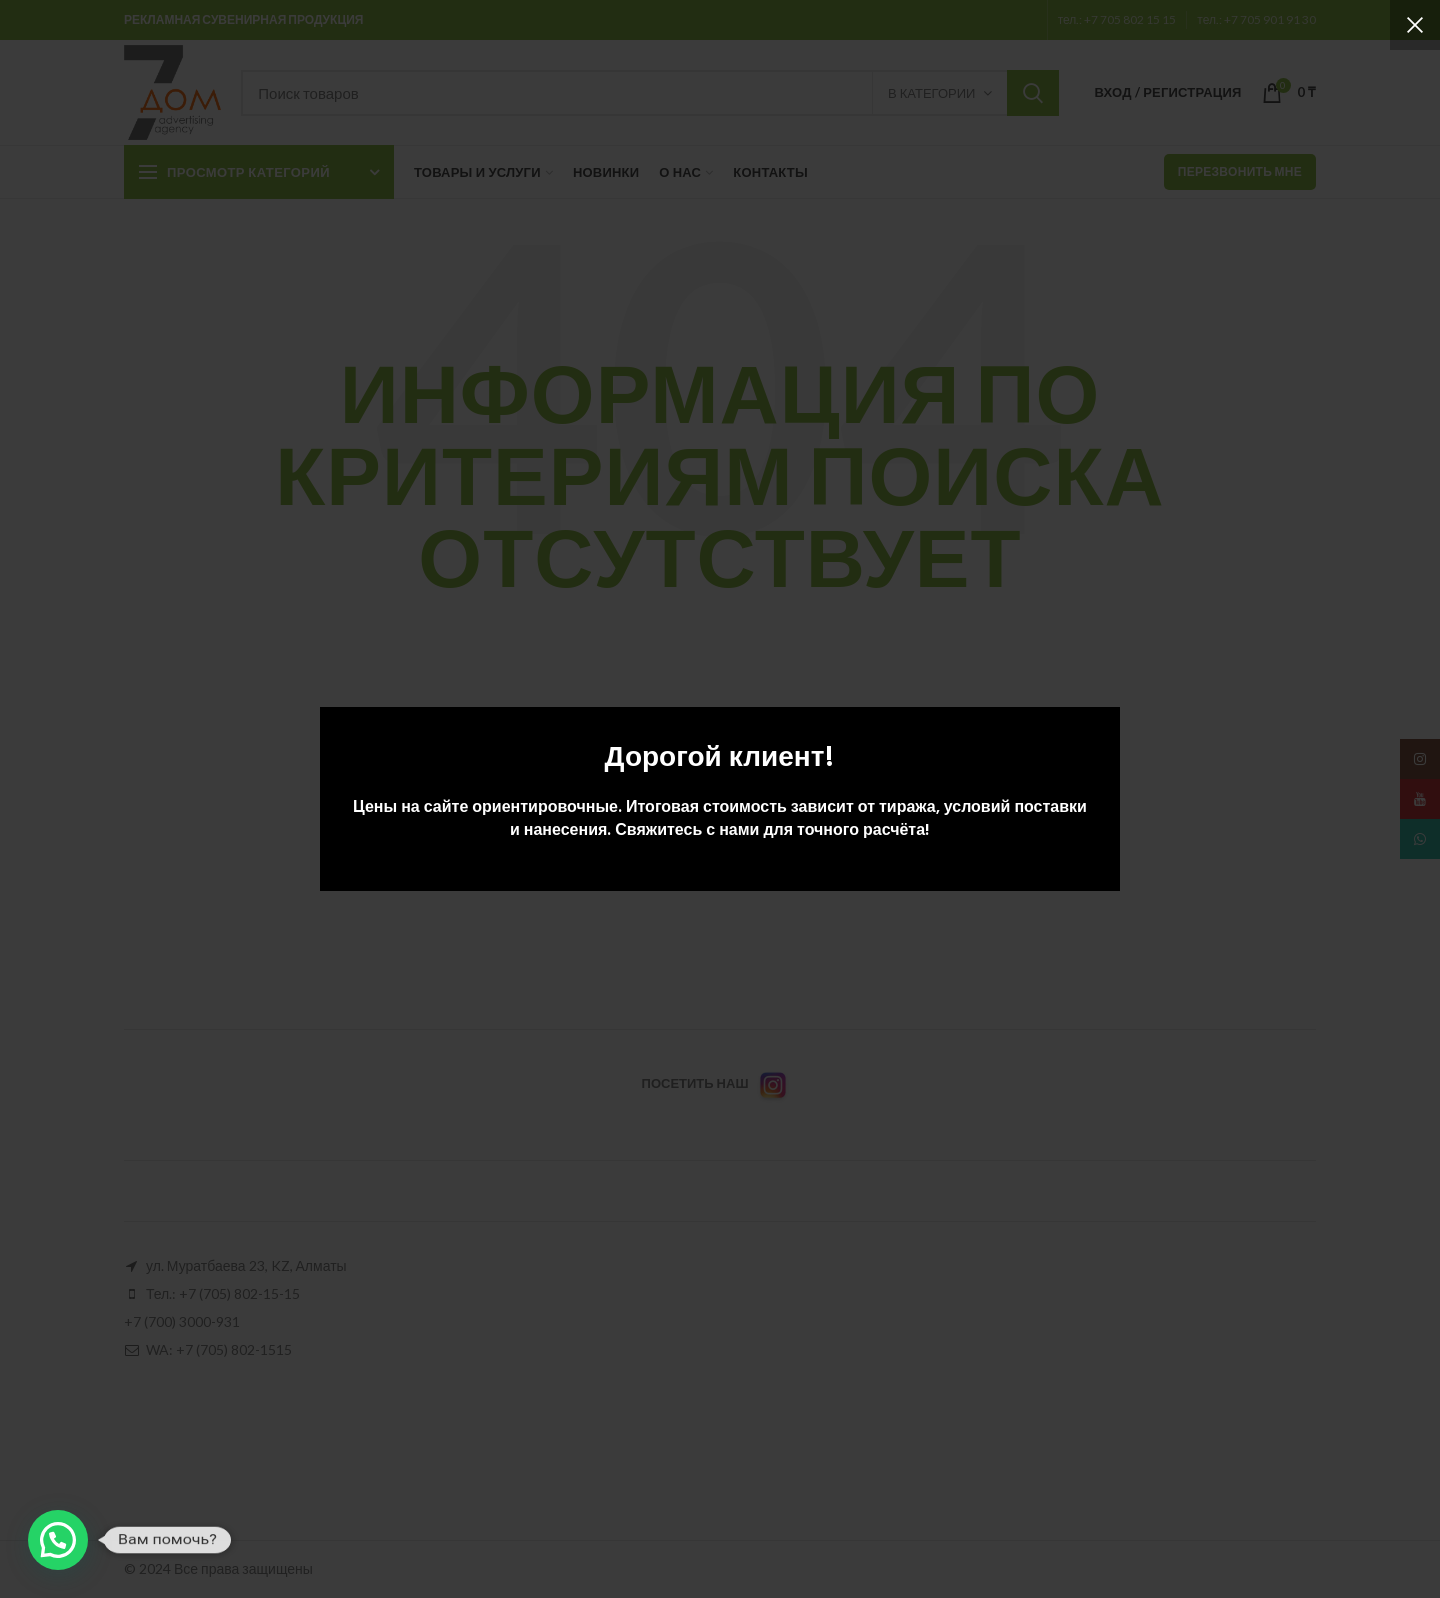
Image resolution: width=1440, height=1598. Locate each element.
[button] (58, 1540)
